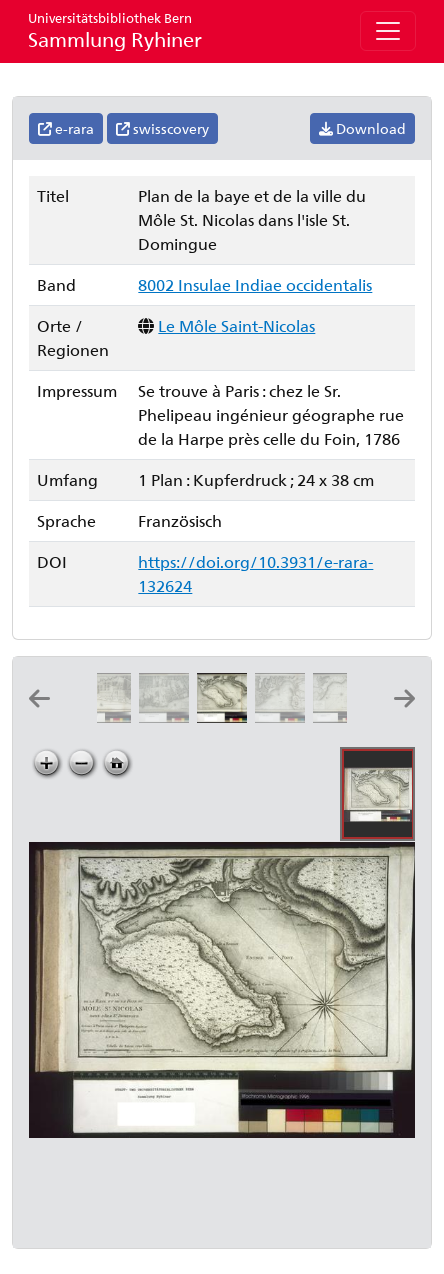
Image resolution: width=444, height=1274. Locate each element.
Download (362, 128)
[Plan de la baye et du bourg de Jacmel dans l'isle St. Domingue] (284, 716)
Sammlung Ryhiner (115, 30)
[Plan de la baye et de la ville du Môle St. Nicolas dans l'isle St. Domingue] (226, 716)
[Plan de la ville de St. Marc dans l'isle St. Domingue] (110, 716)
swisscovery (162, 128)
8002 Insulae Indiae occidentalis (255, 284)
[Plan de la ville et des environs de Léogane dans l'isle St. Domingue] (168, 716)
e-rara (66, 128)
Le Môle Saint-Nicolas (236, 325)
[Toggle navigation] (388, 31)
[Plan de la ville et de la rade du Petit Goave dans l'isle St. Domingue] (342, 716)
